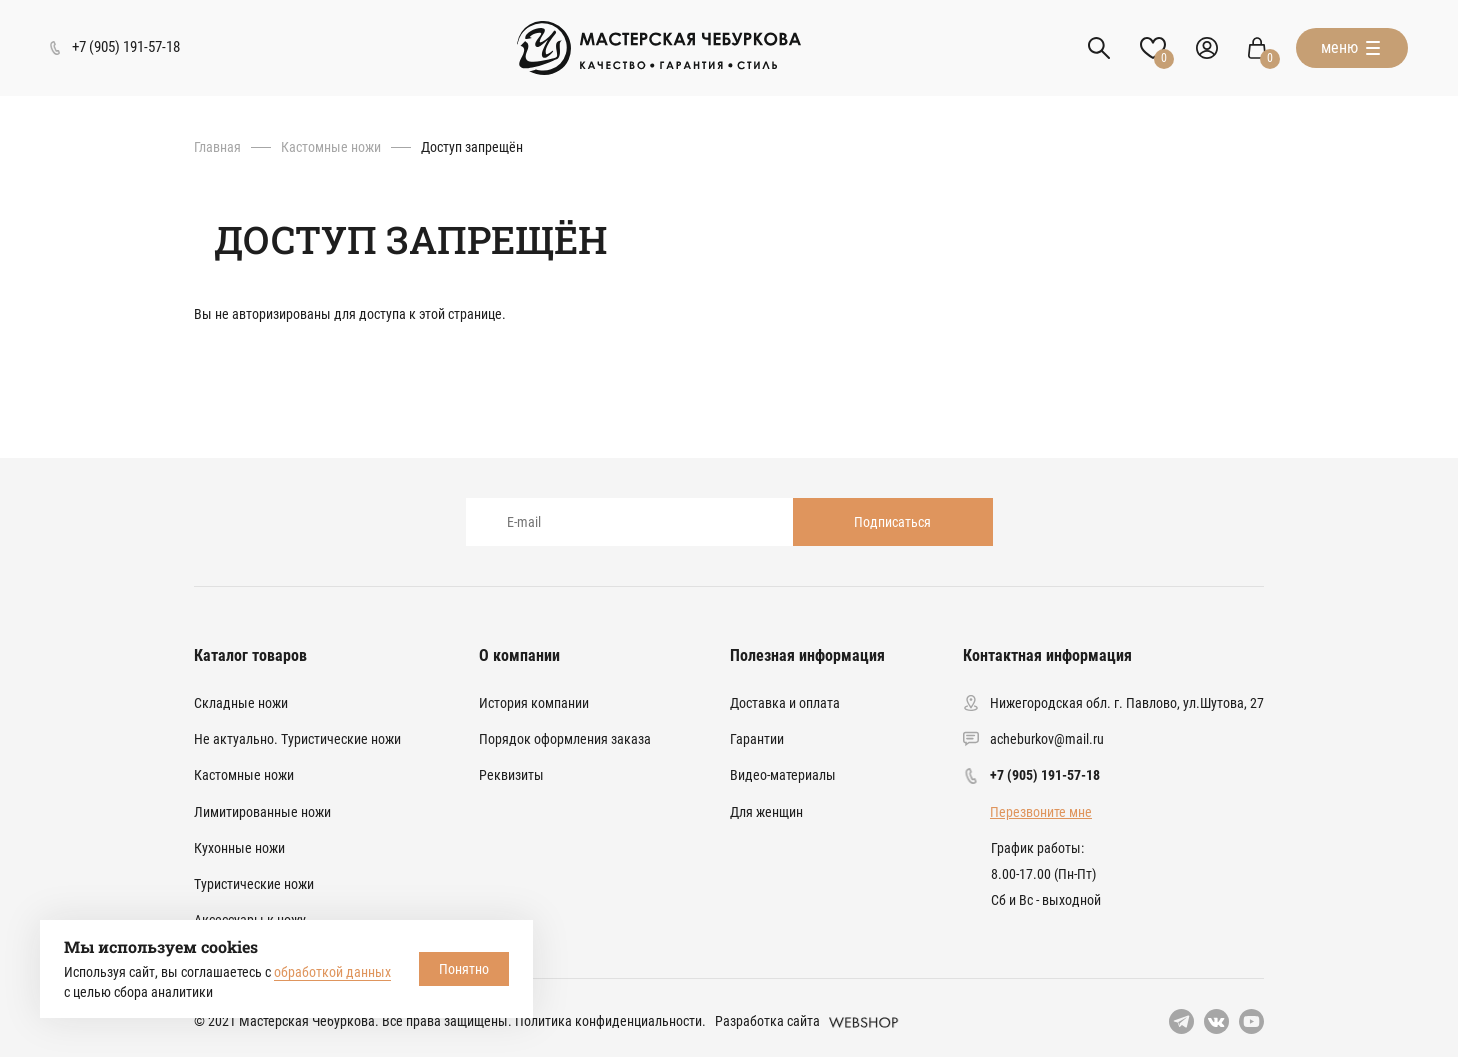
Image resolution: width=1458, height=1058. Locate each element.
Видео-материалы (783, 775)
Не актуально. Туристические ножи (297, 739)
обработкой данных (332, 972)
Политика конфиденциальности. (610, 1021)
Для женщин (766, 812)
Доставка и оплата (785, 703)
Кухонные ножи (239, 848)
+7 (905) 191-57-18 (1045, 775)
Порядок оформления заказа (565, 739)
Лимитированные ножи (262, 812)
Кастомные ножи (331, 147)
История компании (534, 703)
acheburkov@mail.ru (1047, 739)
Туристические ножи (254, 884)
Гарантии (757, 739)
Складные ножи (241, 703)
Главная (217, 147)
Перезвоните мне (1041, 812)
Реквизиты (511, 775)
